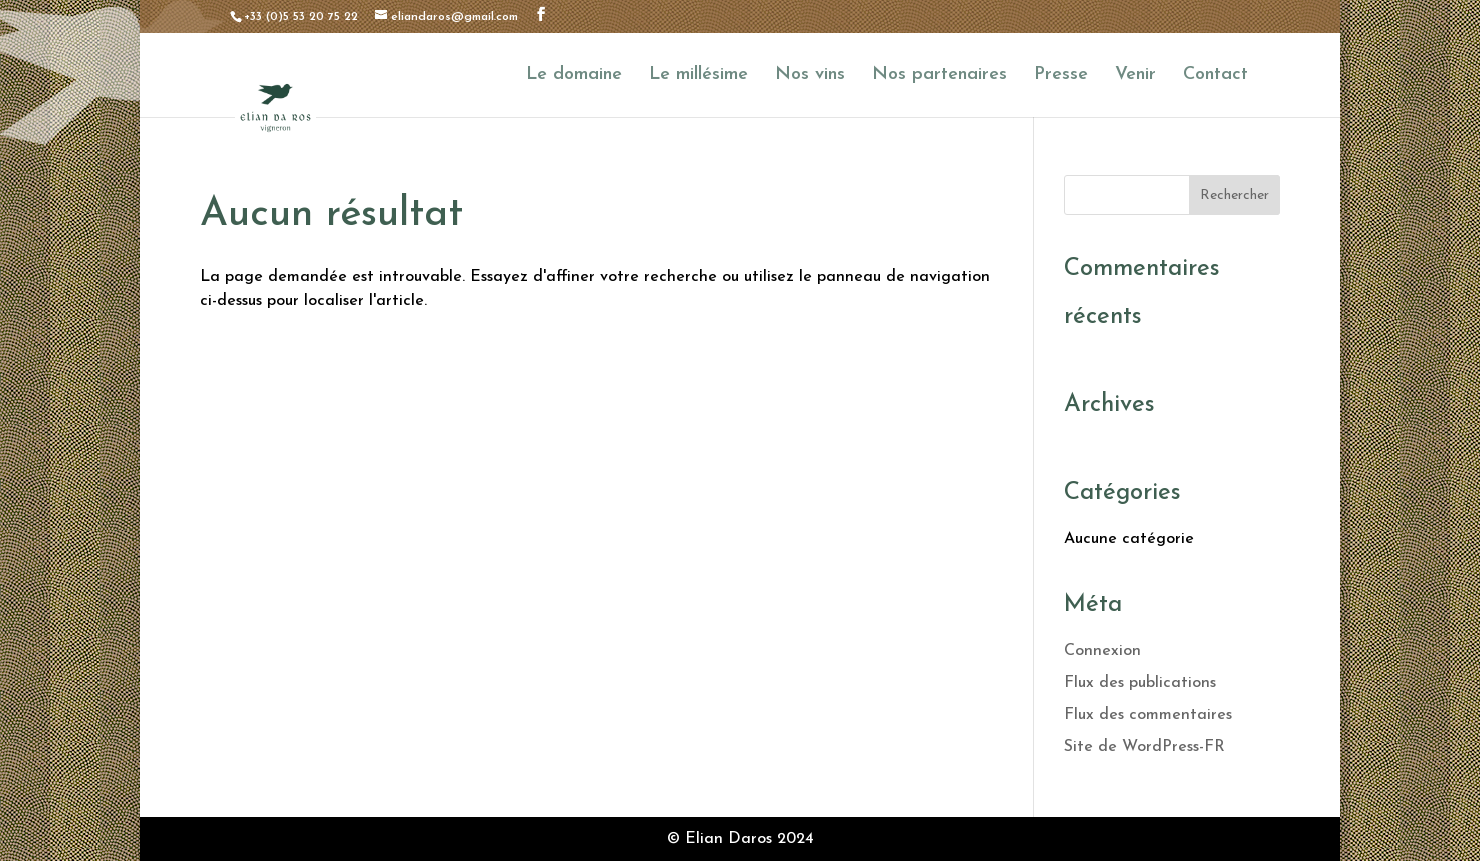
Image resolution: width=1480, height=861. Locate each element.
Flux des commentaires (1148, 715)
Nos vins (810, 76)
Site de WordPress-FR (1144, 747)
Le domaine (574, 76)
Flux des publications (1140, 683)
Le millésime (698, 76)
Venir (1135, 76)
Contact (1215, 76)
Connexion (1102, 651)
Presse (1061, 76)
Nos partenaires (939, 76)
